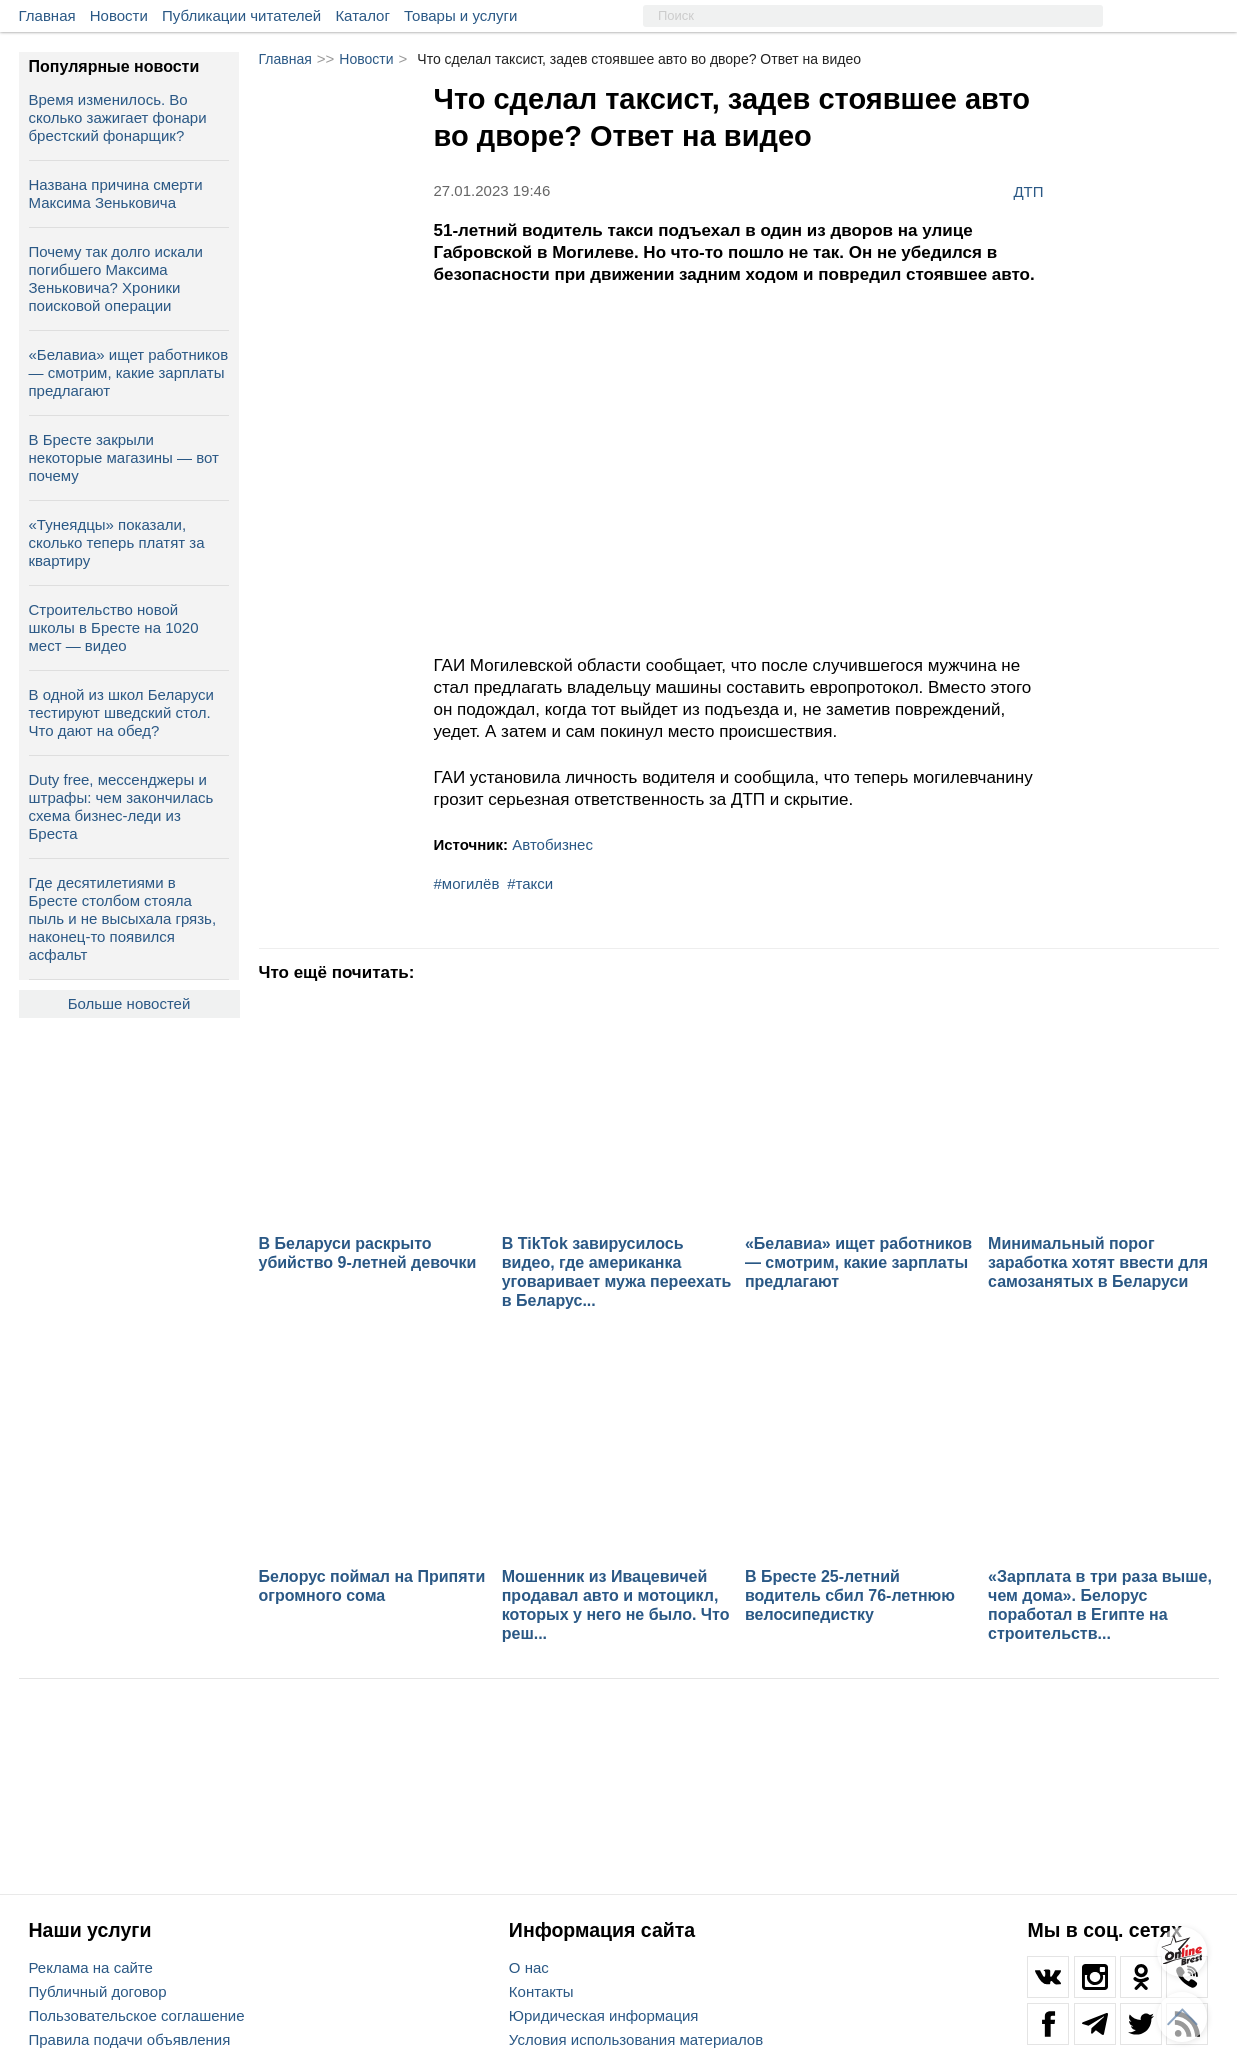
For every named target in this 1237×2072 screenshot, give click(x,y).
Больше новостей (129, 1003)
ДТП (1028, 191)
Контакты (541, 1991)
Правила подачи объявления (130, 2039)
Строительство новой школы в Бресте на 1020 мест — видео (114, 627)
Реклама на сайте (91, 1967)
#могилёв (467, 883)
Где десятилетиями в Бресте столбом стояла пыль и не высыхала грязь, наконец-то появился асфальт (123, 918)
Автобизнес (552, 844)
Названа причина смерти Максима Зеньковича (116, 193)
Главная (47, 15)
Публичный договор (98, 1991)
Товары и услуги (460, 15)
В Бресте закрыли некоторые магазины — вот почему (124, 457)
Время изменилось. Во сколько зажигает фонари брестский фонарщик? (118, 117)
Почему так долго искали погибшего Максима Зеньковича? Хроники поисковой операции (116, 278)
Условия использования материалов (636, 2039)
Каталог (362, 15)
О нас (529, 1967)
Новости (119, 15)
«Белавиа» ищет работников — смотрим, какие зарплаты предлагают (129, 372)
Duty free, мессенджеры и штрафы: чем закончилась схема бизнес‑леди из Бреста (121, 806)
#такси (530, 883)
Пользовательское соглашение (137, 2015)
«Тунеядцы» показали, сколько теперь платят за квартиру (117, 542)
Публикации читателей (241, 15)
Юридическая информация (604, 2015)
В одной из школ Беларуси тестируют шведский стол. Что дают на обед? (121, 712)
